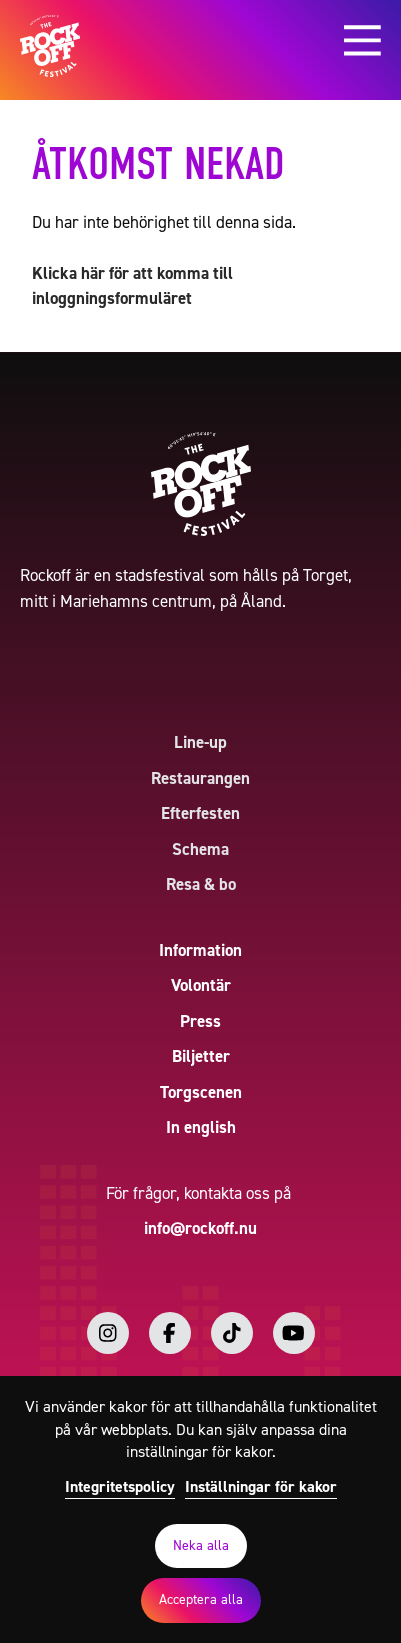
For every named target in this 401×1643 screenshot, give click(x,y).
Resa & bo (201, 884)
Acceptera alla (201, 1599)
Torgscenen (201, 1092)
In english (201, 1127)
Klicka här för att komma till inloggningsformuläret (132, 286)
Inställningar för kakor (261, 1486)
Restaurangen (200, 778)
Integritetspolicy (120, 1486)
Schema (200, 849)
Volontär (201, 985)
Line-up (200, 742)
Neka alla (201, 1545)
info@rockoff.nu (200, 1228)
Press (200, 1021)
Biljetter (201, 1056)
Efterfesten (200, 813)
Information (200, 950)
